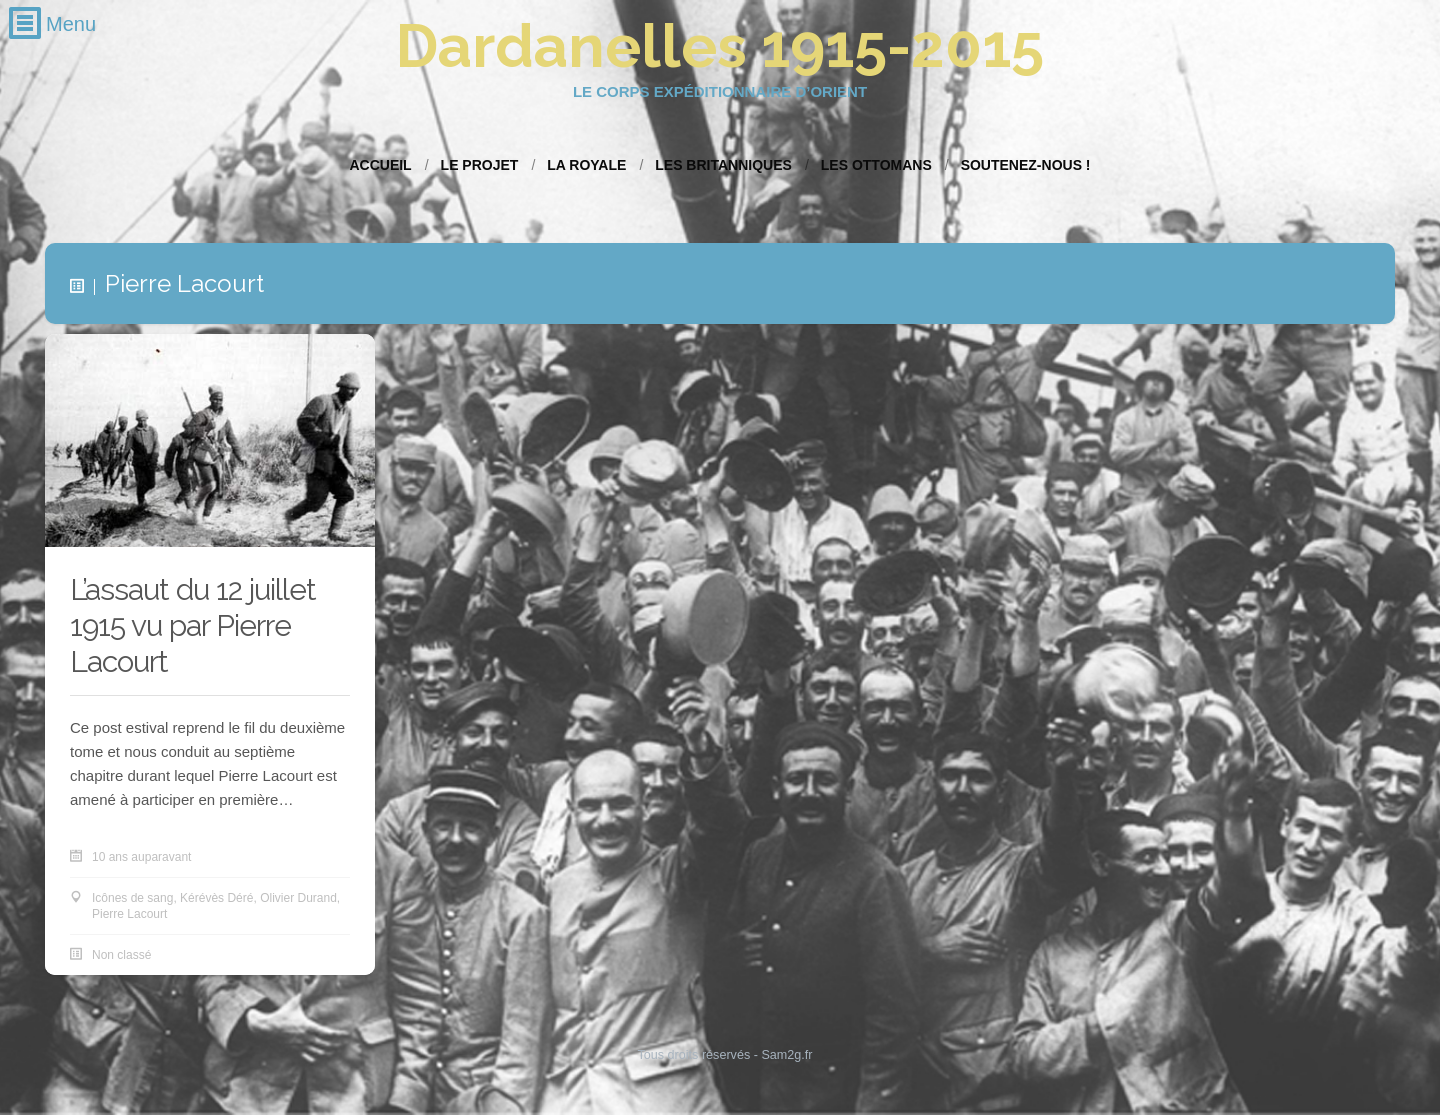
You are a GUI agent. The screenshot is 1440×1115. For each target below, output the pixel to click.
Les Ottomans (876, 165)
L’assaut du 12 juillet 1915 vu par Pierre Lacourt (193, 626)
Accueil (380, 165)
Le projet (480, 165)
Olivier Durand (298, 899)
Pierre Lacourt (129, 915)
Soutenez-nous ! (1026, 165)
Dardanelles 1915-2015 (720, 46)
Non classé (121, 956)
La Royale (586, 165)
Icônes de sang (132, 899)
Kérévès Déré (216, 899)
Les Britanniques (723, 165)
